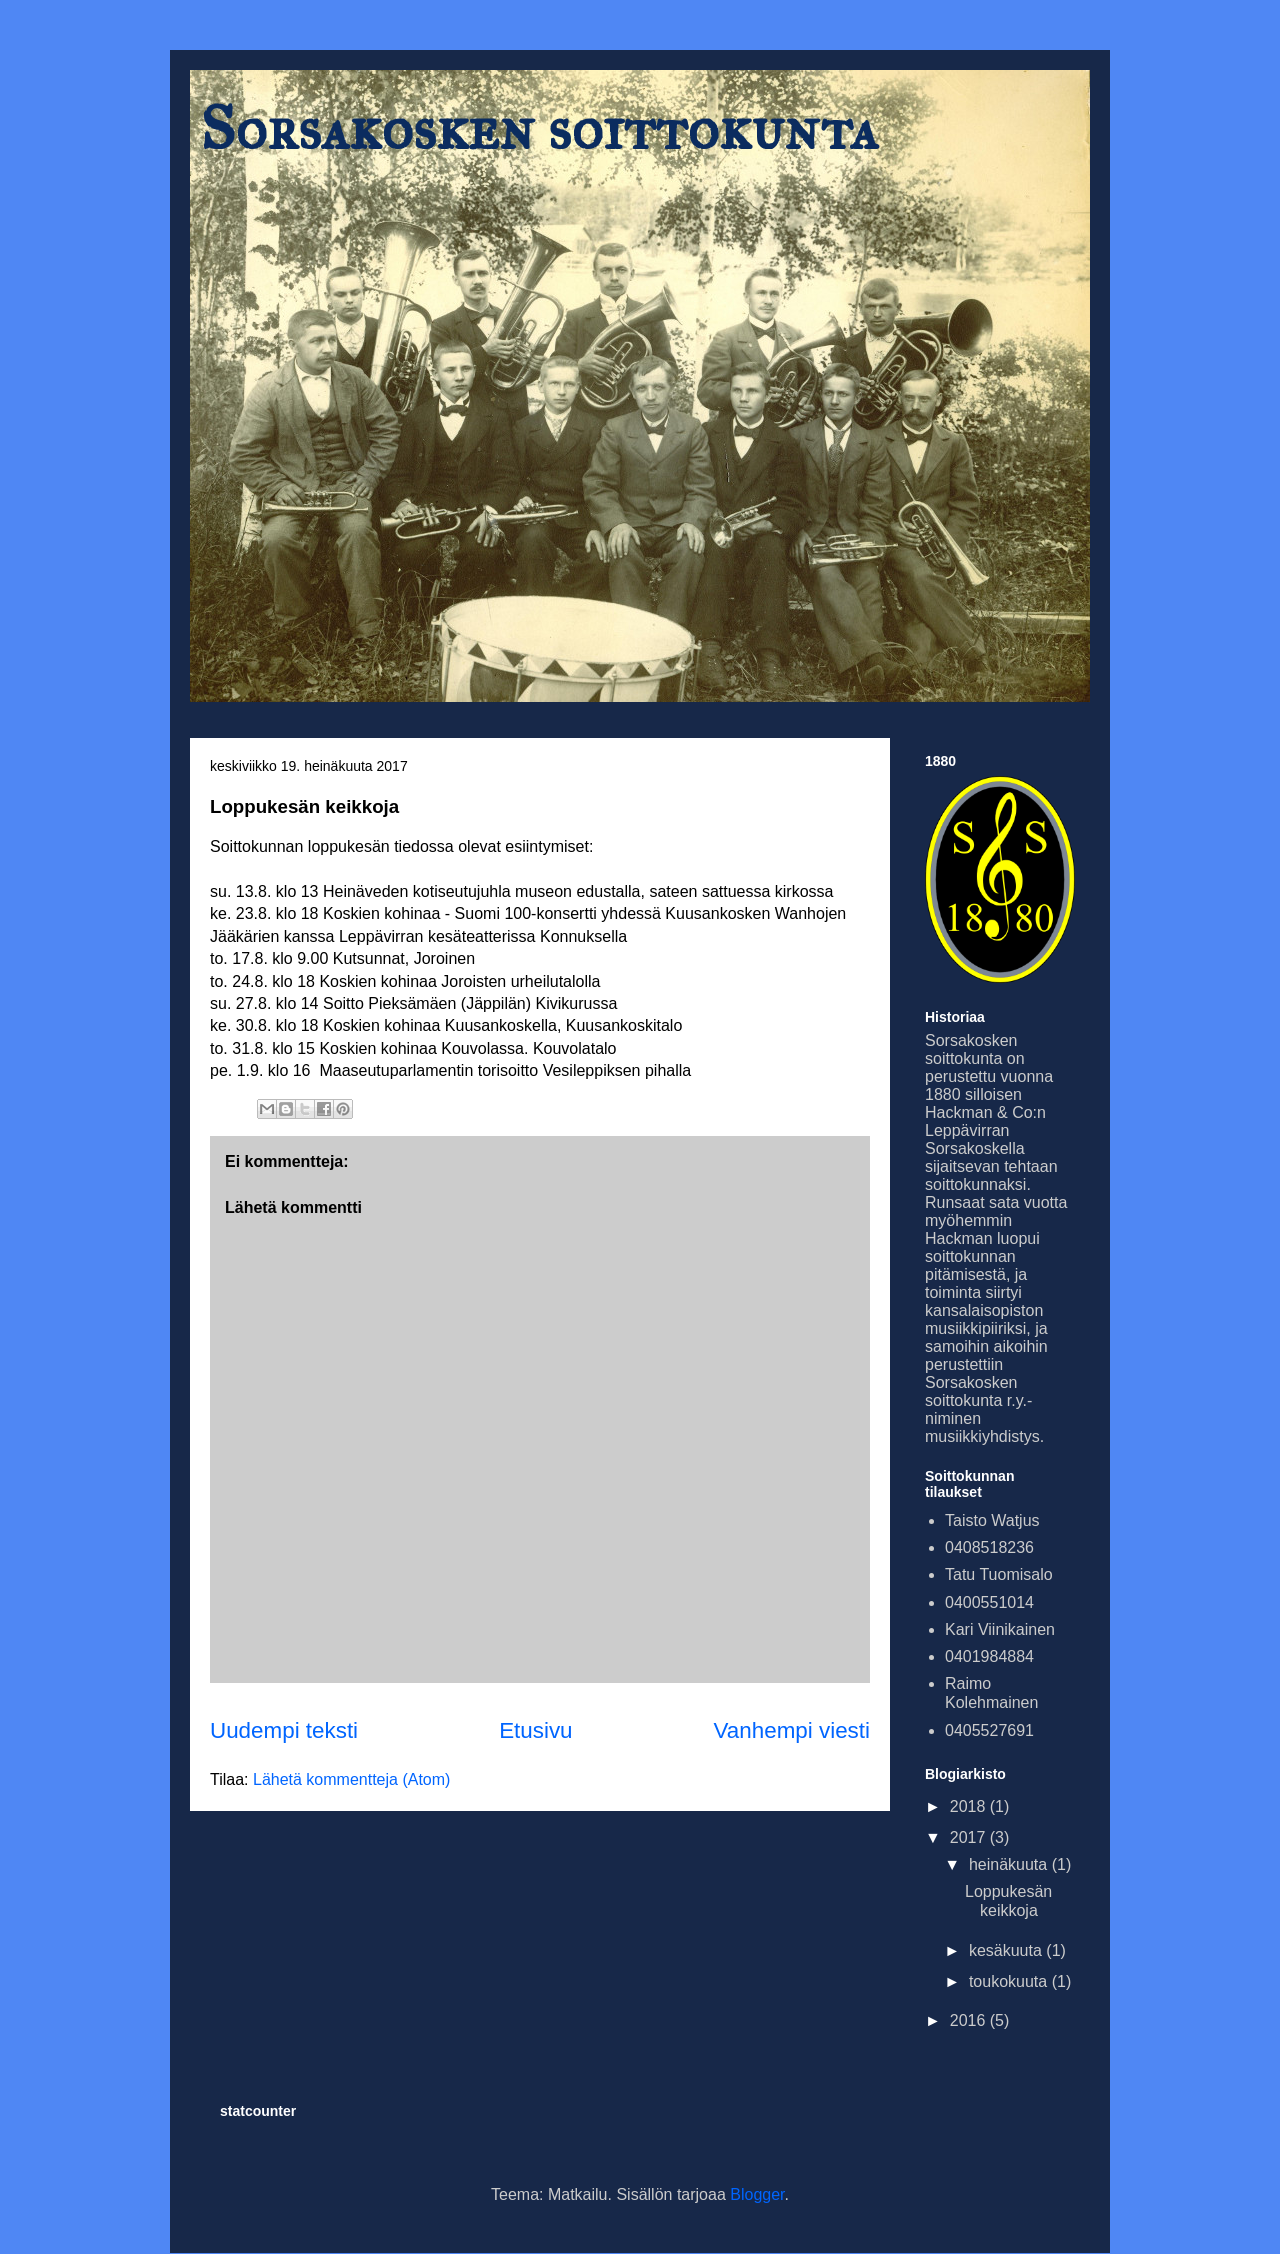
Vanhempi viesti (792, 1730)
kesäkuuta (1007, 1950)
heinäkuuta (1010, 1864)
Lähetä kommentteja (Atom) (351, 1779)
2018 (970, 1806)
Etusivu (535, 1730)
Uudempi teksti (284, 1730)
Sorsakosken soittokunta (539, 128)
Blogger (757, 2194)
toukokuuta (1010, 1981)
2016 (970, 2020)
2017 (970, 1837)
